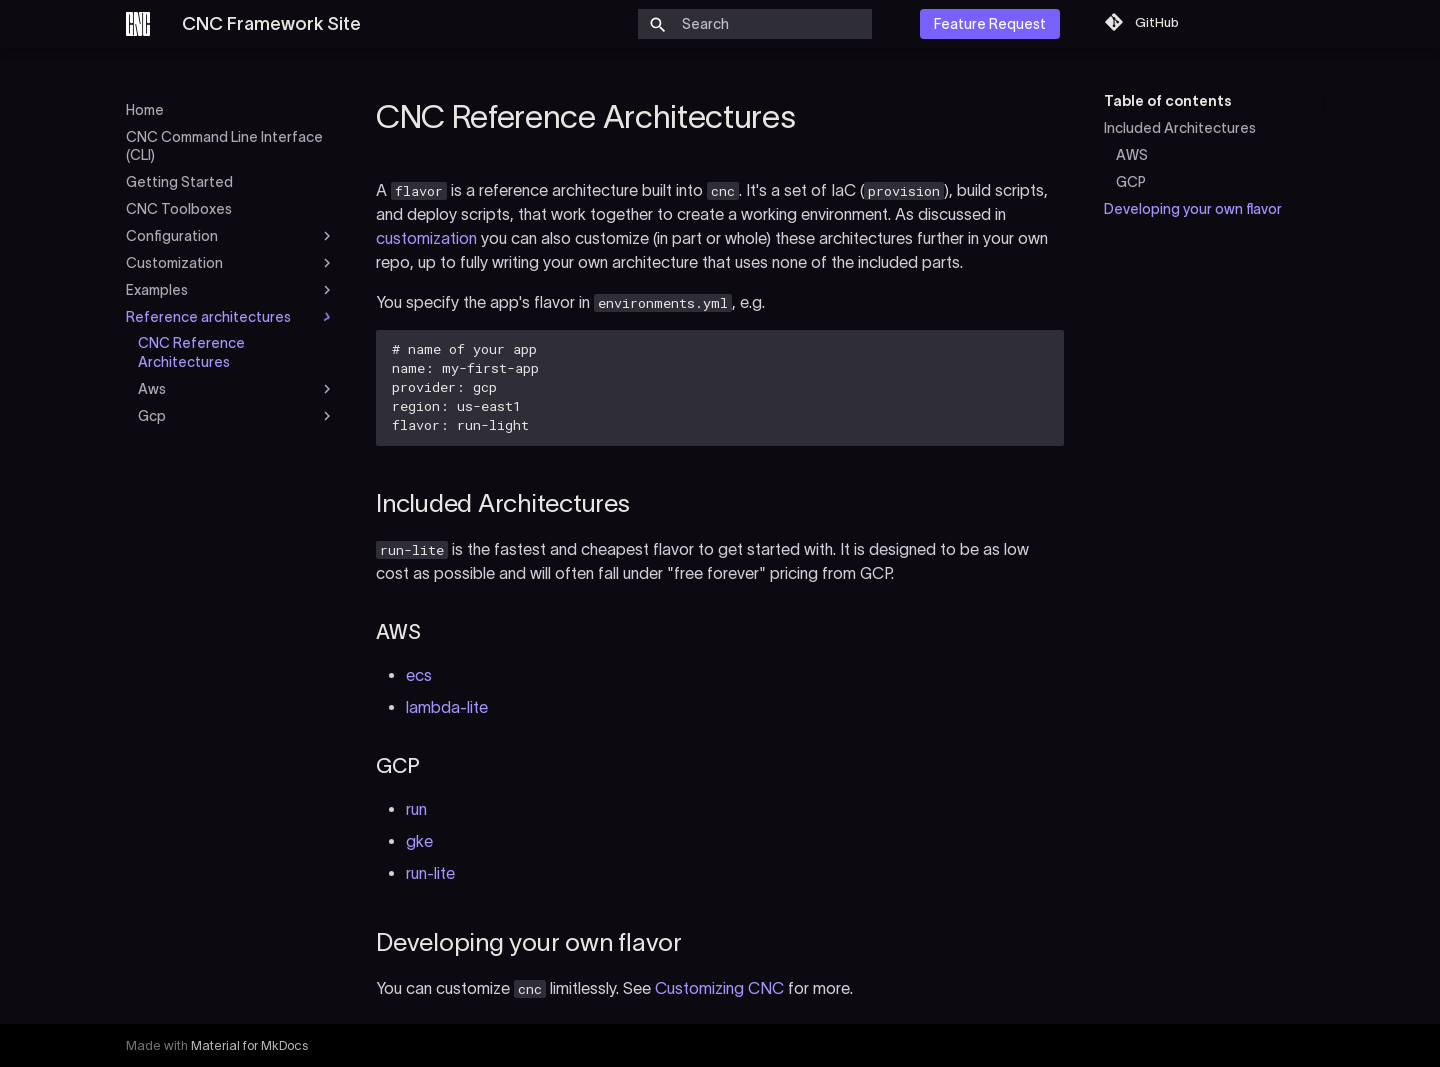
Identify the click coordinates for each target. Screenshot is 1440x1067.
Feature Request (990, 24)
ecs (419, 675)
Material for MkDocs (249, 1045)
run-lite (430, 873)
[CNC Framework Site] (138, 24)
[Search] (755, 24)
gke (419, 841)
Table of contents (1168, 101)
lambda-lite (447, 707)
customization (426, 238)
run (416, 809)
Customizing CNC (719, 988)
